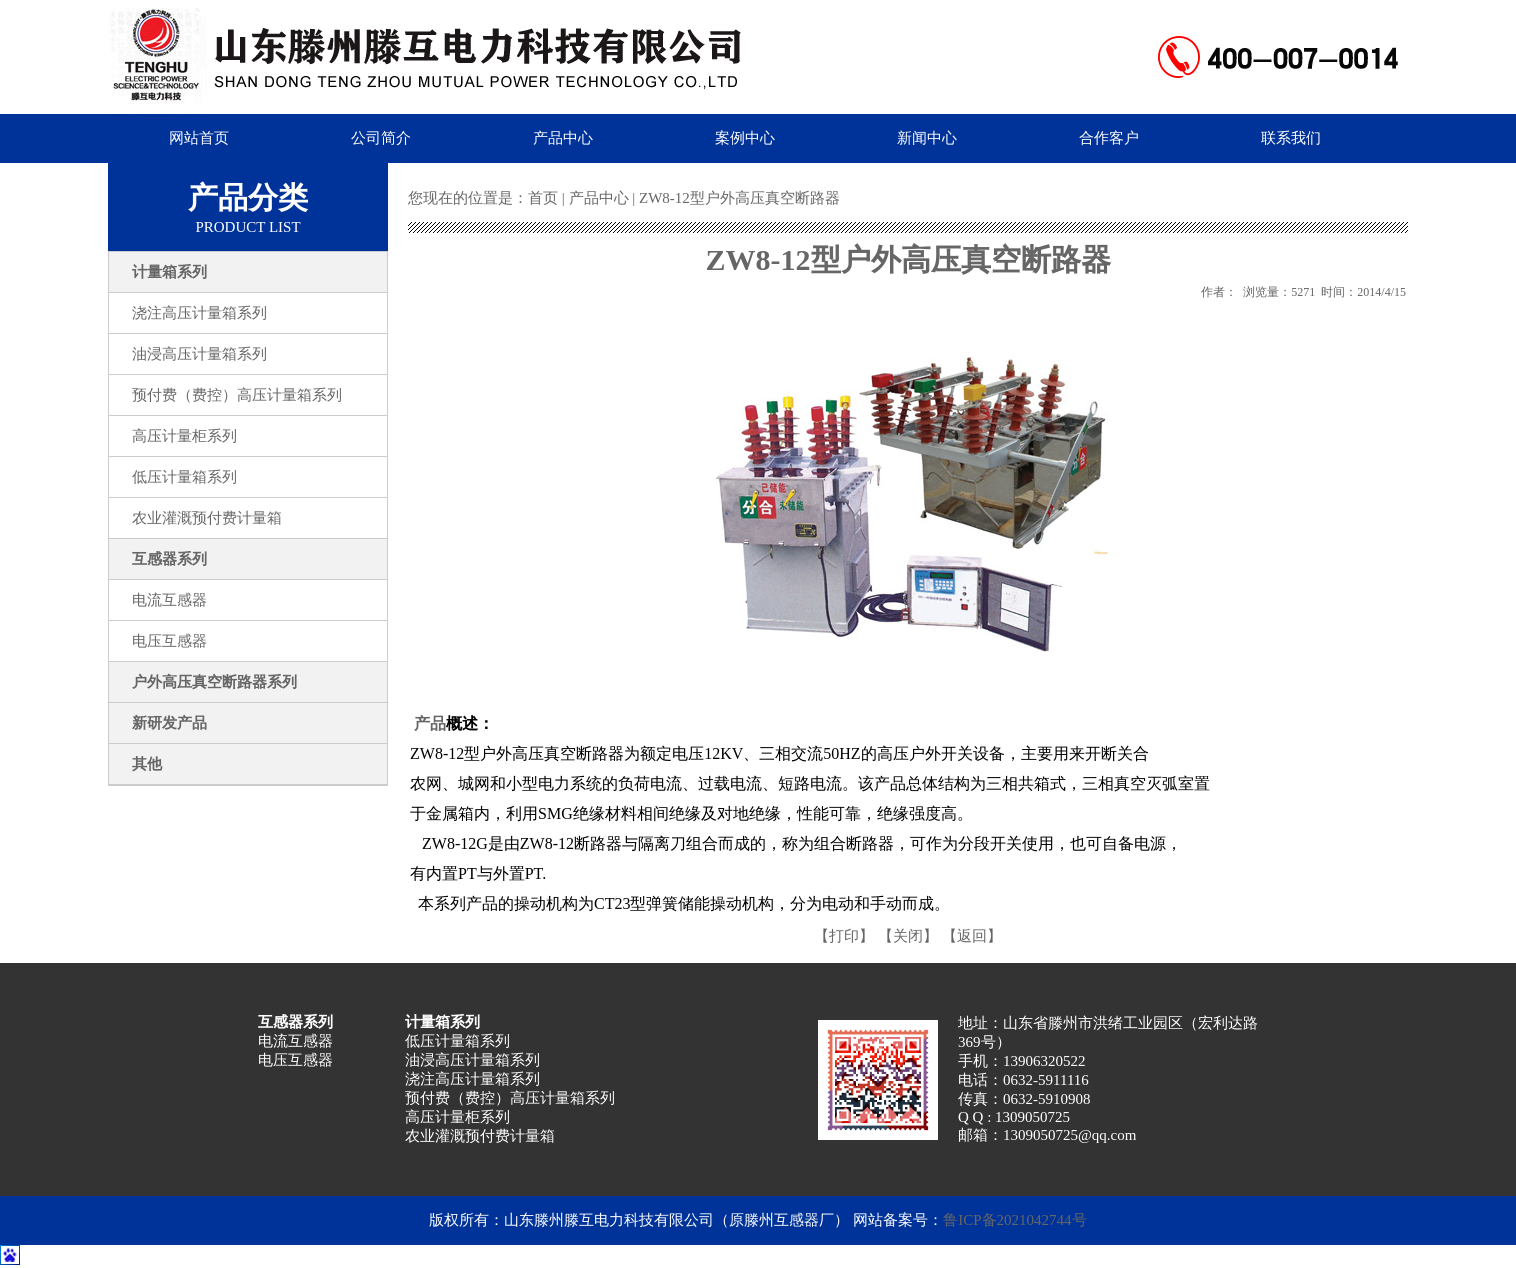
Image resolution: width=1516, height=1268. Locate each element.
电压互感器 (295, 1060)
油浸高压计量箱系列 (472, 1060)
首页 (543, 198)
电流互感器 (295, 1041)
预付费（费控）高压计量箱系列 (510, 1098)
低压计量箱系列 (457, 1041)
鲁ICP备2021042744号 (1014, 1220)
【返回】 (972, 936)
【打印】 (844, 936)
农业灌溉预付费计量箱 (480, 1136)
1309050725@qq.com (1069, 1135)
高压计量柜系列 (457, 1117)
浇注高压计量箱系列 (472, 1079)
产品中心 (599, 198)
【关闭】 (908, 936)
